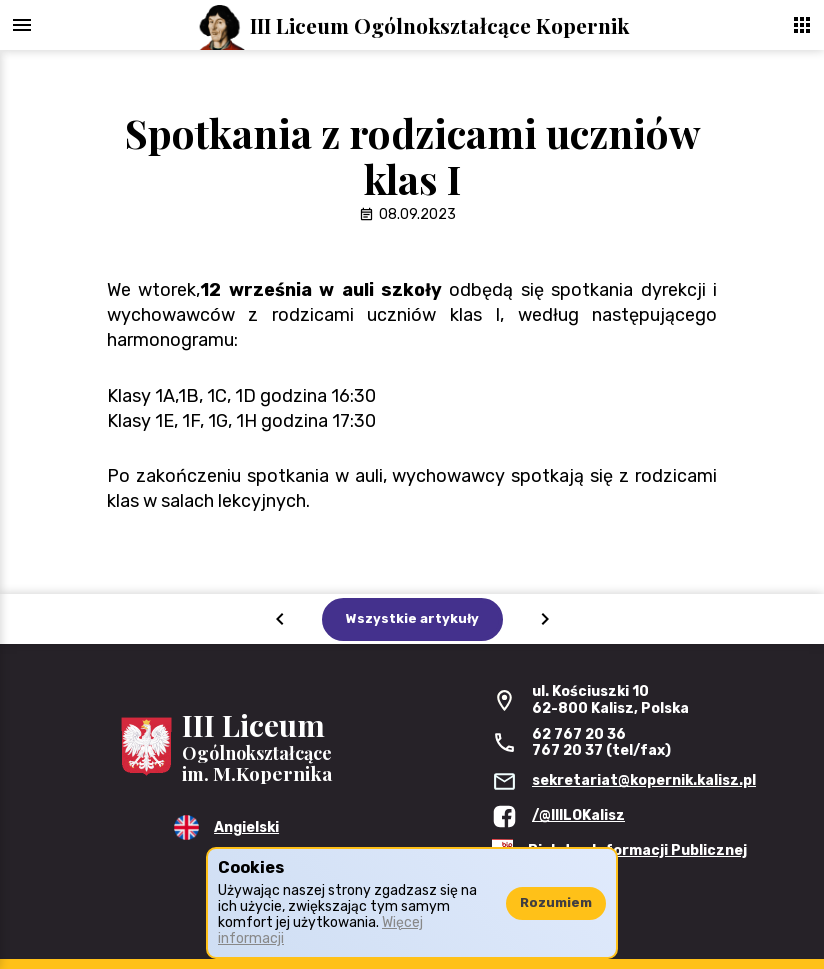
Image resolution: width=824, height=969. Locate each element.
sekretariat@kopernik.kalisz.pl (644, 780)
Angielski (246, 827)
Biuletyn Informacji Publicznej (637, 850)
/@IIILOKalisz (578, 815)
